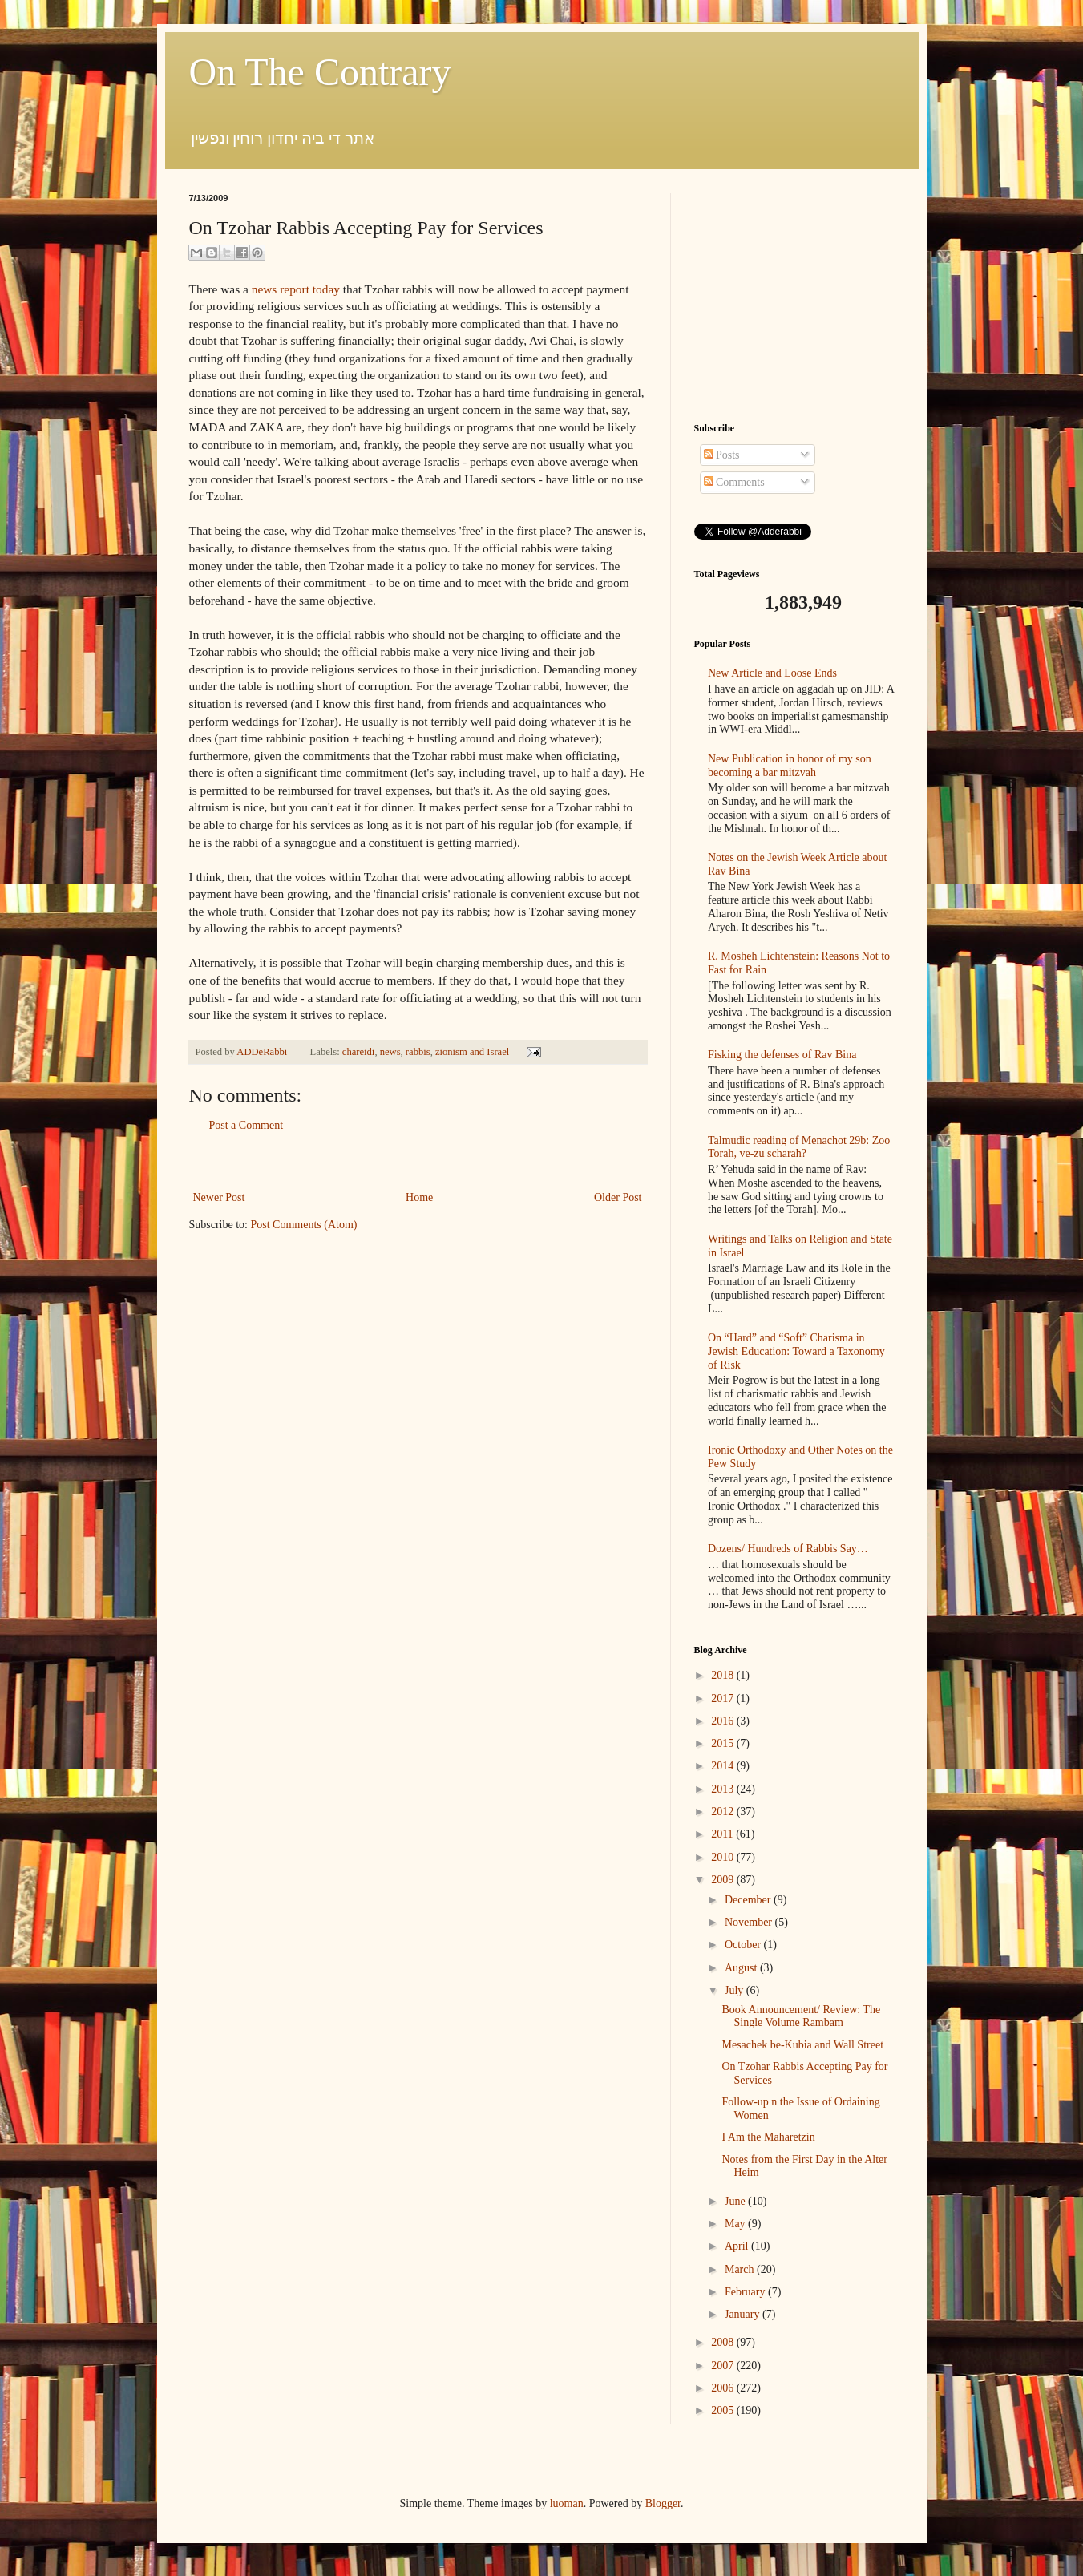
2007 (724, 2366)
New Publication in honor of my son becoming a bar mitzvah (789, 765)
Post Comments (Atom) (304, 1225)
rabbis (418, 1051)
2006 (724, 2388)
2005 (724, 2410)
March (741, 2269)
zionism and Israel (472, 1051)
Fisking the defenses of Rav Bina (782, 1055)
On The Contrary (320, 72)
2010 (724, 1857)
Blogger (663, 2503)
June (736, 2201)
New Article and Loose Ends (772, 673)
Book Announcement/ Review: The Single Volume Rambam (800, 2016)
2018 (724, 1675)
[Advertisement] (417, 1161)
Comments (734, 482)
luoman (567, 2503)
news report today (296, 289)
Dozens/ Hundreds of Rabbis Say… (788, 1549)
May (736, 2224)
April (738, 2246)
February (746, 2292)
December (749, 1900)
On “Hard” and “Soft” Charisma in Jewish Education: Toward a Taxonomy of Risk (796, 1351)
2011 (723, 1834)
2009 (724, 1880)
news (390, 1051)
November (750, 1922)
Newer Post (219, 1197)
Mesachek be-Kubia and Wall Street (802, 2045)
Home (419, 1197)
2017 (724, 1698)
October (744, 1945)
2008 (724, 2342)
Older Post (618, 1197)
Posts (722, 455)
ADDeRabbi (262, 1051)
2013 (724, 1789)
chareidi (358, 1051)
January (743, 2314)
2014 (724, 1766)
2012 (724, 1812)
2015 (724, 1743)
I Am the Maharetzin (767, 2137)
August (742, 1968)
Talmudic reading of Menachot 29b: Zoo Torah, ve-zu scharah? (799, 1147)
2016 (724, 1721)
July (735, 1990)
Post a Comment (246, 1125)
